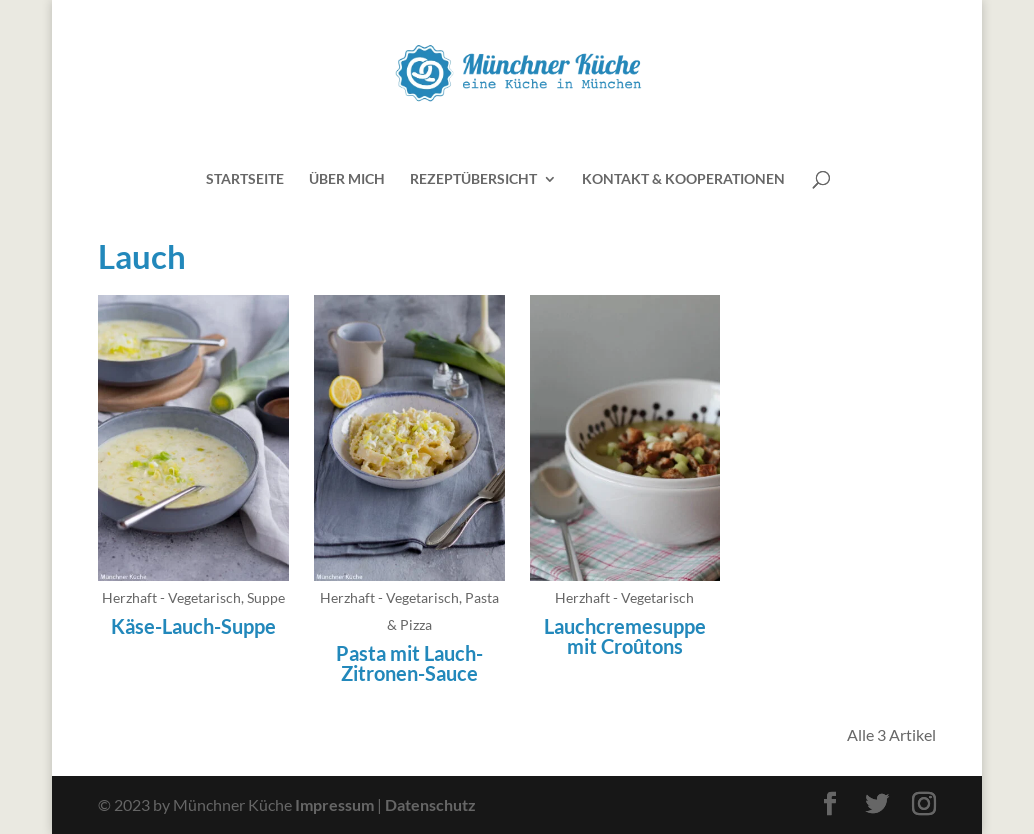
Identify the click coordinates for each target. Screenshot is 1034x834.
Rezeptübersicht (473, 179)
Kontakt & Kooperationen (683, 179)
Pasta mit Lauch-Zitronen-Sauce (409, 663)
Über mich (347, 179)
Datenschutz (430, 804)
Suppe (266, 597)
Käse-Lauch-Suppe (193, 626)
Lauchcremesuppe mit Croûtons (625, 636)
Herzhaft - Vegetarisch (171, 597)
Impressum (334, 804)
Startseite (245, 179)
